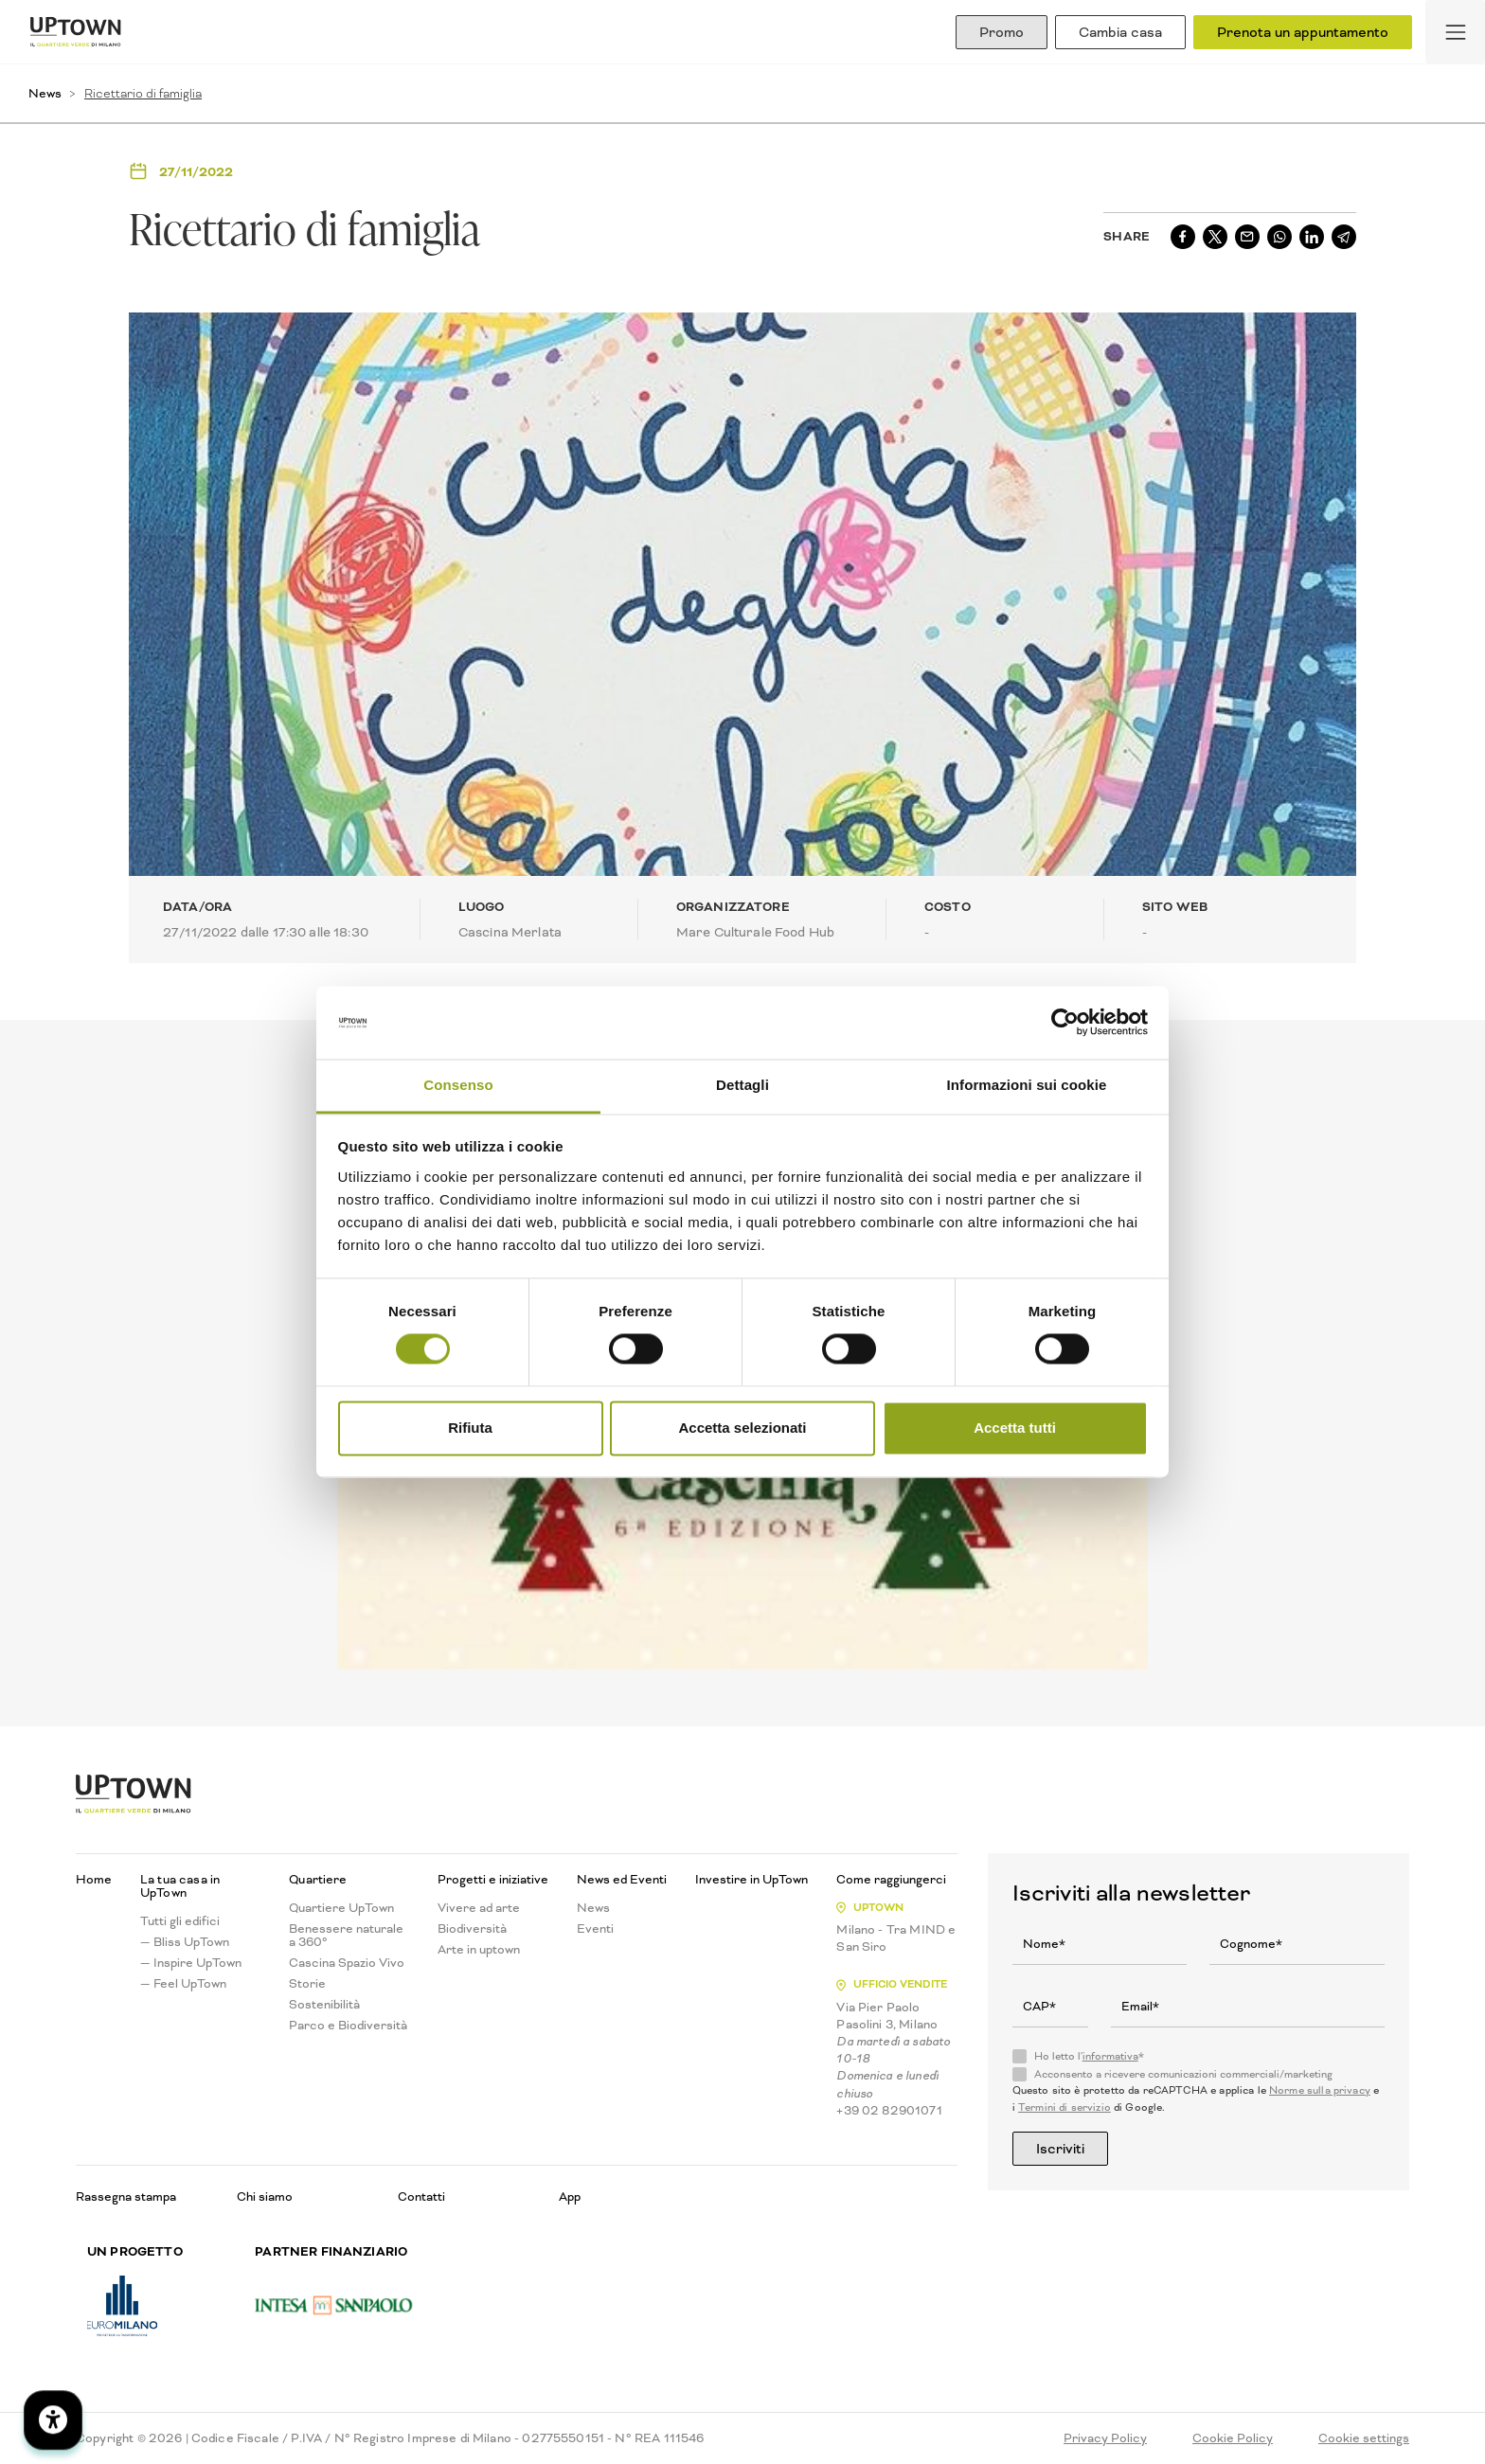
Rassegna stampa (126, 2196)
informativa (1110, 2056)
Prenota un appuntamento (1302, 32)
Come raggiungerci (891, 1879)
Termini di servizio (1064, 2107)
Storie (307, 1984)
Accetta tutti (1015, 1427)
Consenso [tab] (457, 1085)
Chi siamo (265, 2196)
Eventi (595, 1929)
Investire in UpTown (751, 1879)
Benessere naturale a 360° (346, 1935)
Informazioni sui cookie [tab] (1027, 1085)
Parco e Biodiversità (348, 2025)
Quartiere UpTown (341, 1908)
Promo (1001, 32)
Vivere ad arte (479, 1908)
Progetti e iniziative (493, 1879)
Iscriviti (1060, 2148)
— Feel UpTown (183, 1984)
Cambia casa (1120, 32)
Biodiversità (472, 1929)
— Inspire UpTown (191, 1963)
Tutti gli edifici (180, 1921)
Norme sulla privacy (1319, 2090)
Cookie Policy (1232, 2438)
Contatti (421, 2196)
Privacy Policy (1105, 2438)
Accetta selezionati (742, 1427)
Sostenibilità (324, 2004)
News (45, 93)
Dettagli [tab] (742, 1085)
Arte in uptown (479, 1949)
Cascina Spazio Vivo (346, 1963)
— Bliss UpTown (184, 1942)
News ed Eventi (622, 1879)
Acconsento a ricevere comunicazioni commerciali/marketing (1183, 2074)
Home (94, 1879)
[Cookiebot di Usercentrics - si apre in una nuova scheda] (1065, 1023)
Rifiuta (470, 1427)
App (570, 2196)
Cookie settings (1363, 2438)
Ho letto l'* (1089, 2056)
